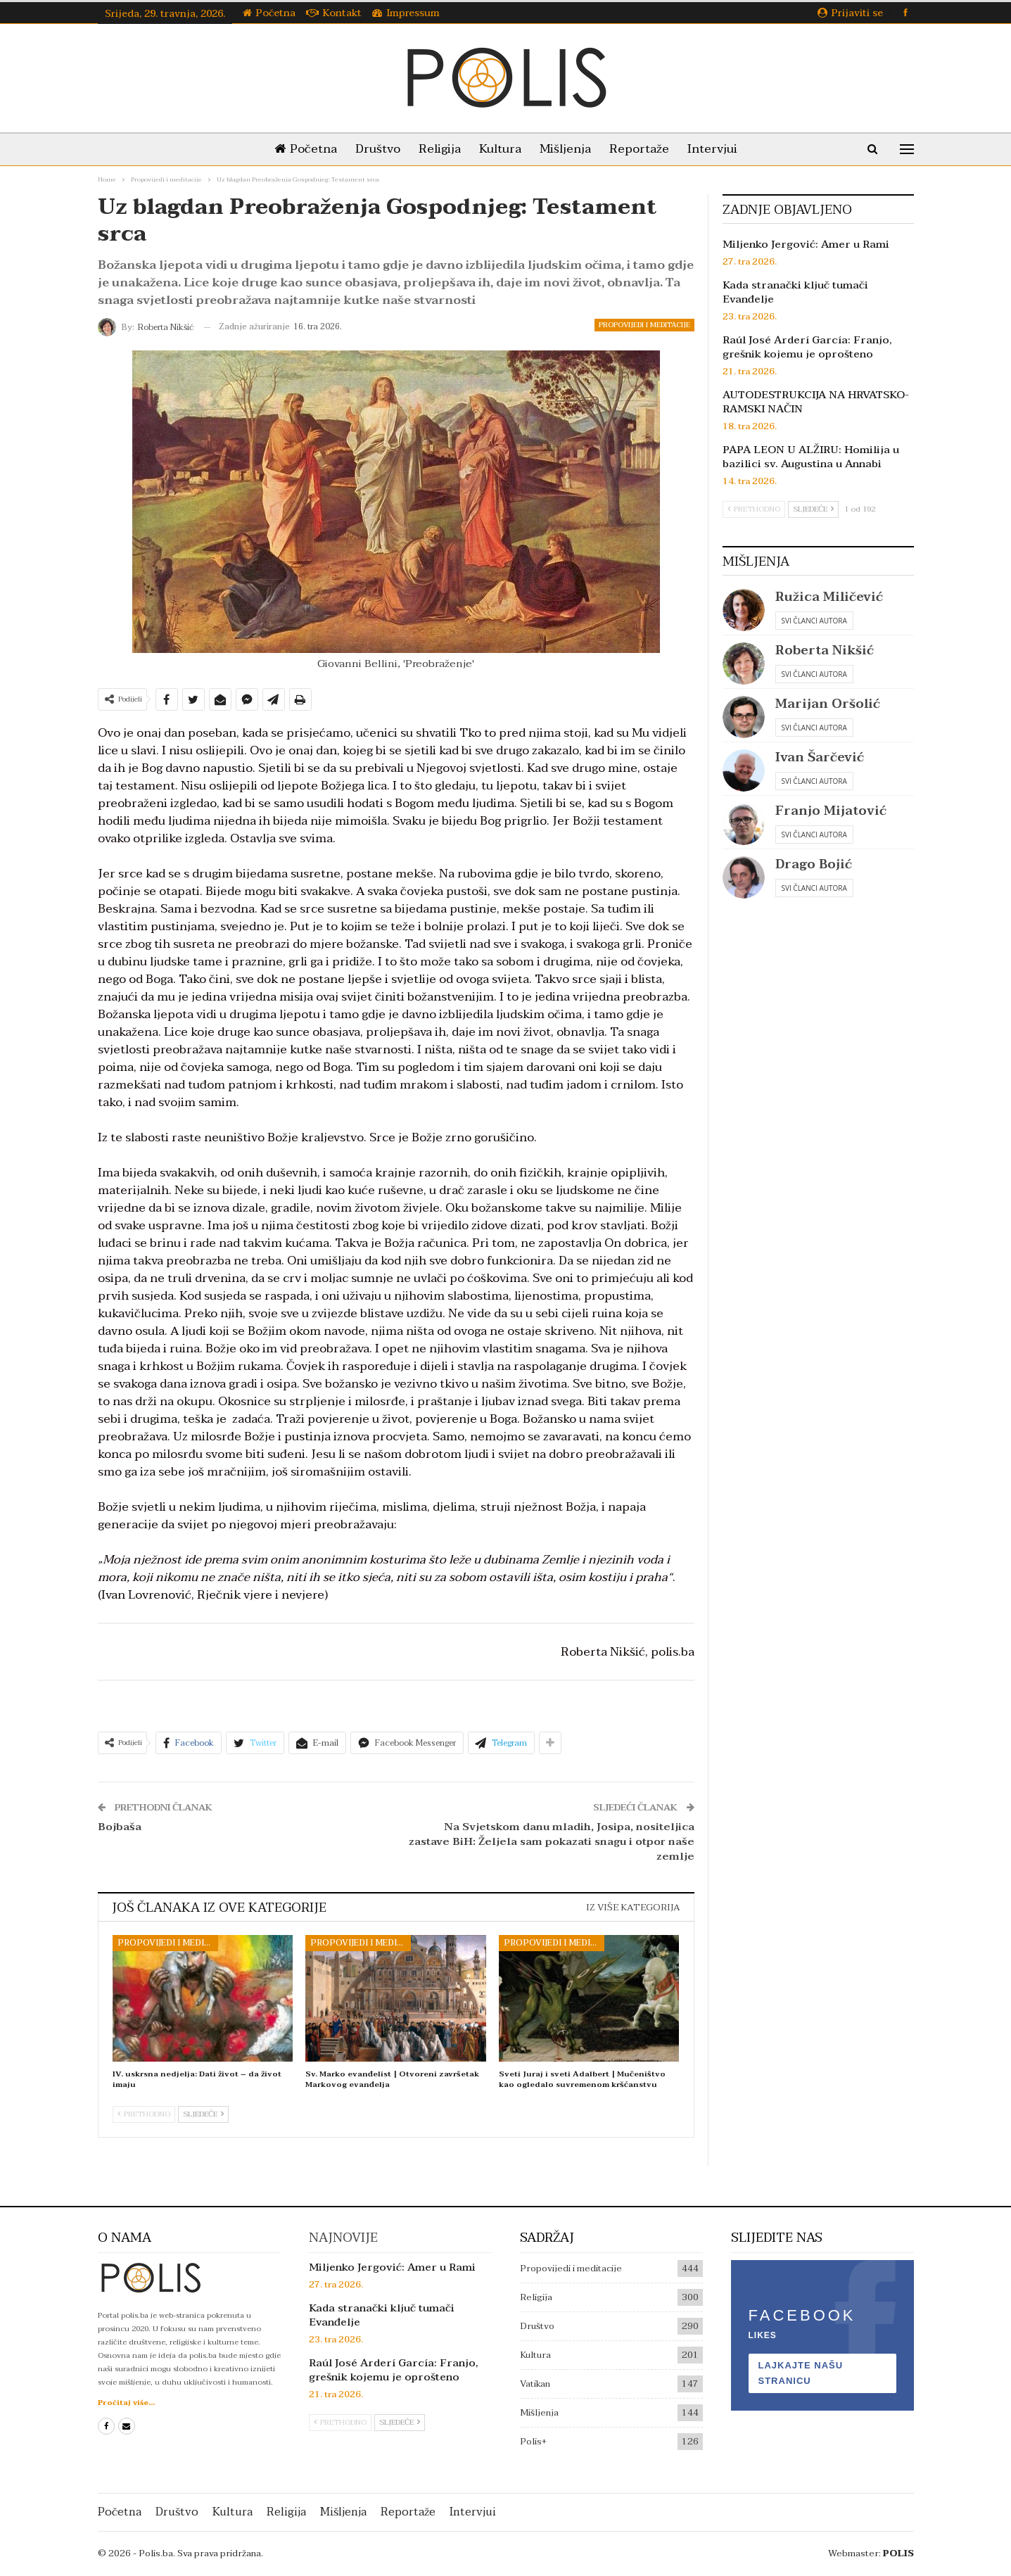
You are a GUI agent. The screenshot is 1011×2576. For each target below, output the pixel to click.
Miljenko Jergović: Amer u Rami (806, 244)
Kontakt (334, 13)
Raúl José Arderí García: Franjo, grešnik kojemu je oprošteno (807, 347)
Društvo (372, 149)
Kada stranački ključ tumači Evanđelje (795, 292)
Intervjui (721, 149)
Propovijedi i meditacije (644, 325)
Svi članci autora (814, 621)
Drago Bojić (813, 864)
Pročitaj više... (126, 2403)
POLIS (898, 2553)
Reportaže (645, 149)
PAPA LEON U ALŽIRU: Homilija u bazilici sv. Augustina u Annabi (811, 456)
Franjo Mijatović (830, 811)
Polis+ (533, 2441)
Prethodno (143, 2114)
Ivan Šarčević (819, 757)
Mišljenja (568, 149)
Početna (269, 13)
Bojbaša (119, 1826)
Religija (437, 149)
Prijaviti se (850, 13)
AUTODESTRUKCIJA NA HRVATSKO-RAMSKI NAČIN (816, 402)
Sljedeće (203, 2114)
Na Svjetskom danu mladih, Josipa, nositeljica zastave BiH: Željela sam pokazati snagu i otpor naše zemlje (551, 1841)
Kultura (500, 149)
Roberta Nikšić (824, 650)
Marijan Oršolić (827, 704)
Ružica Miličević (829, 597)
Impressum (406, 13)
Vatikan (535, 2384)
